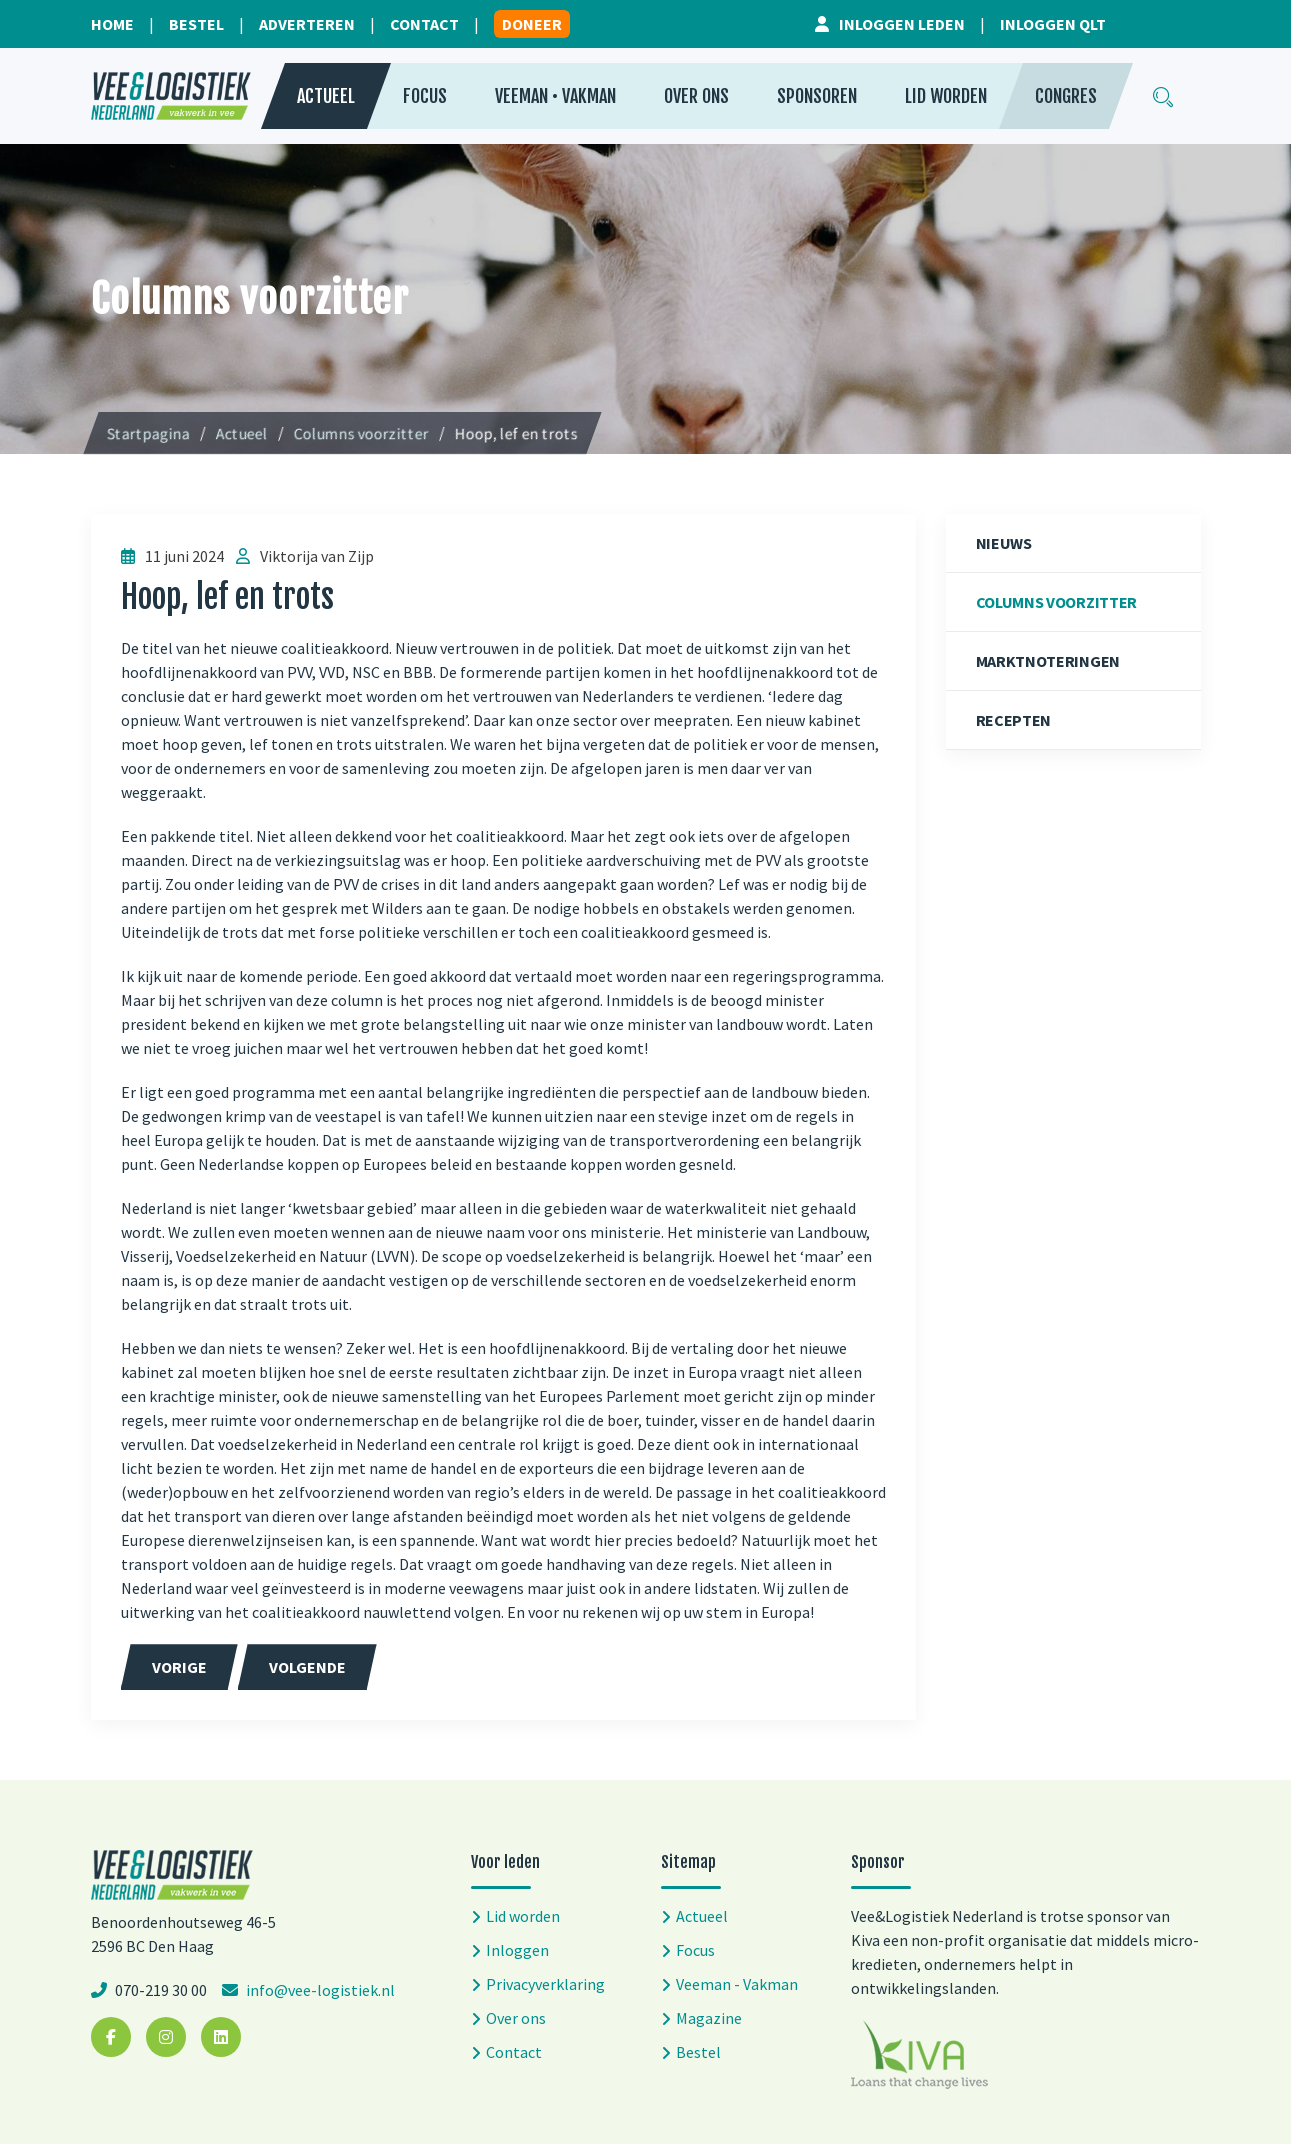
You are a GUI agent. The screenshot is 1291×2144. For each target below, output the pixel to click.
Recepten (1014, 720)
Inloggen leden (902, 24)
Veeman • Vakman (555, 96)
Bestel (196, 24)
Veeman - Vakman (737, 1984)
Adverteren (307, 24)
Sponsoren (817, 96)
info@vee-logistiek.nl (319, 1990)
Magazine (709, 2018)
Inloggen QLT (1053, 24)
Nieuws (1004, 543)
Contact (424, 24)
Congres (1066, 96)
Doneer (532, 24)
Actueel (326, 96)
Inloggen (517, 1950)
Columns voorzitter (1057, 602)
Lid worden (946, 96)
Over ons (696, 96)
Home (112, 24)
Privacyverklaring (545, 1984)
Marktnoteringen (1048, 661)
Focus (425, 96)
